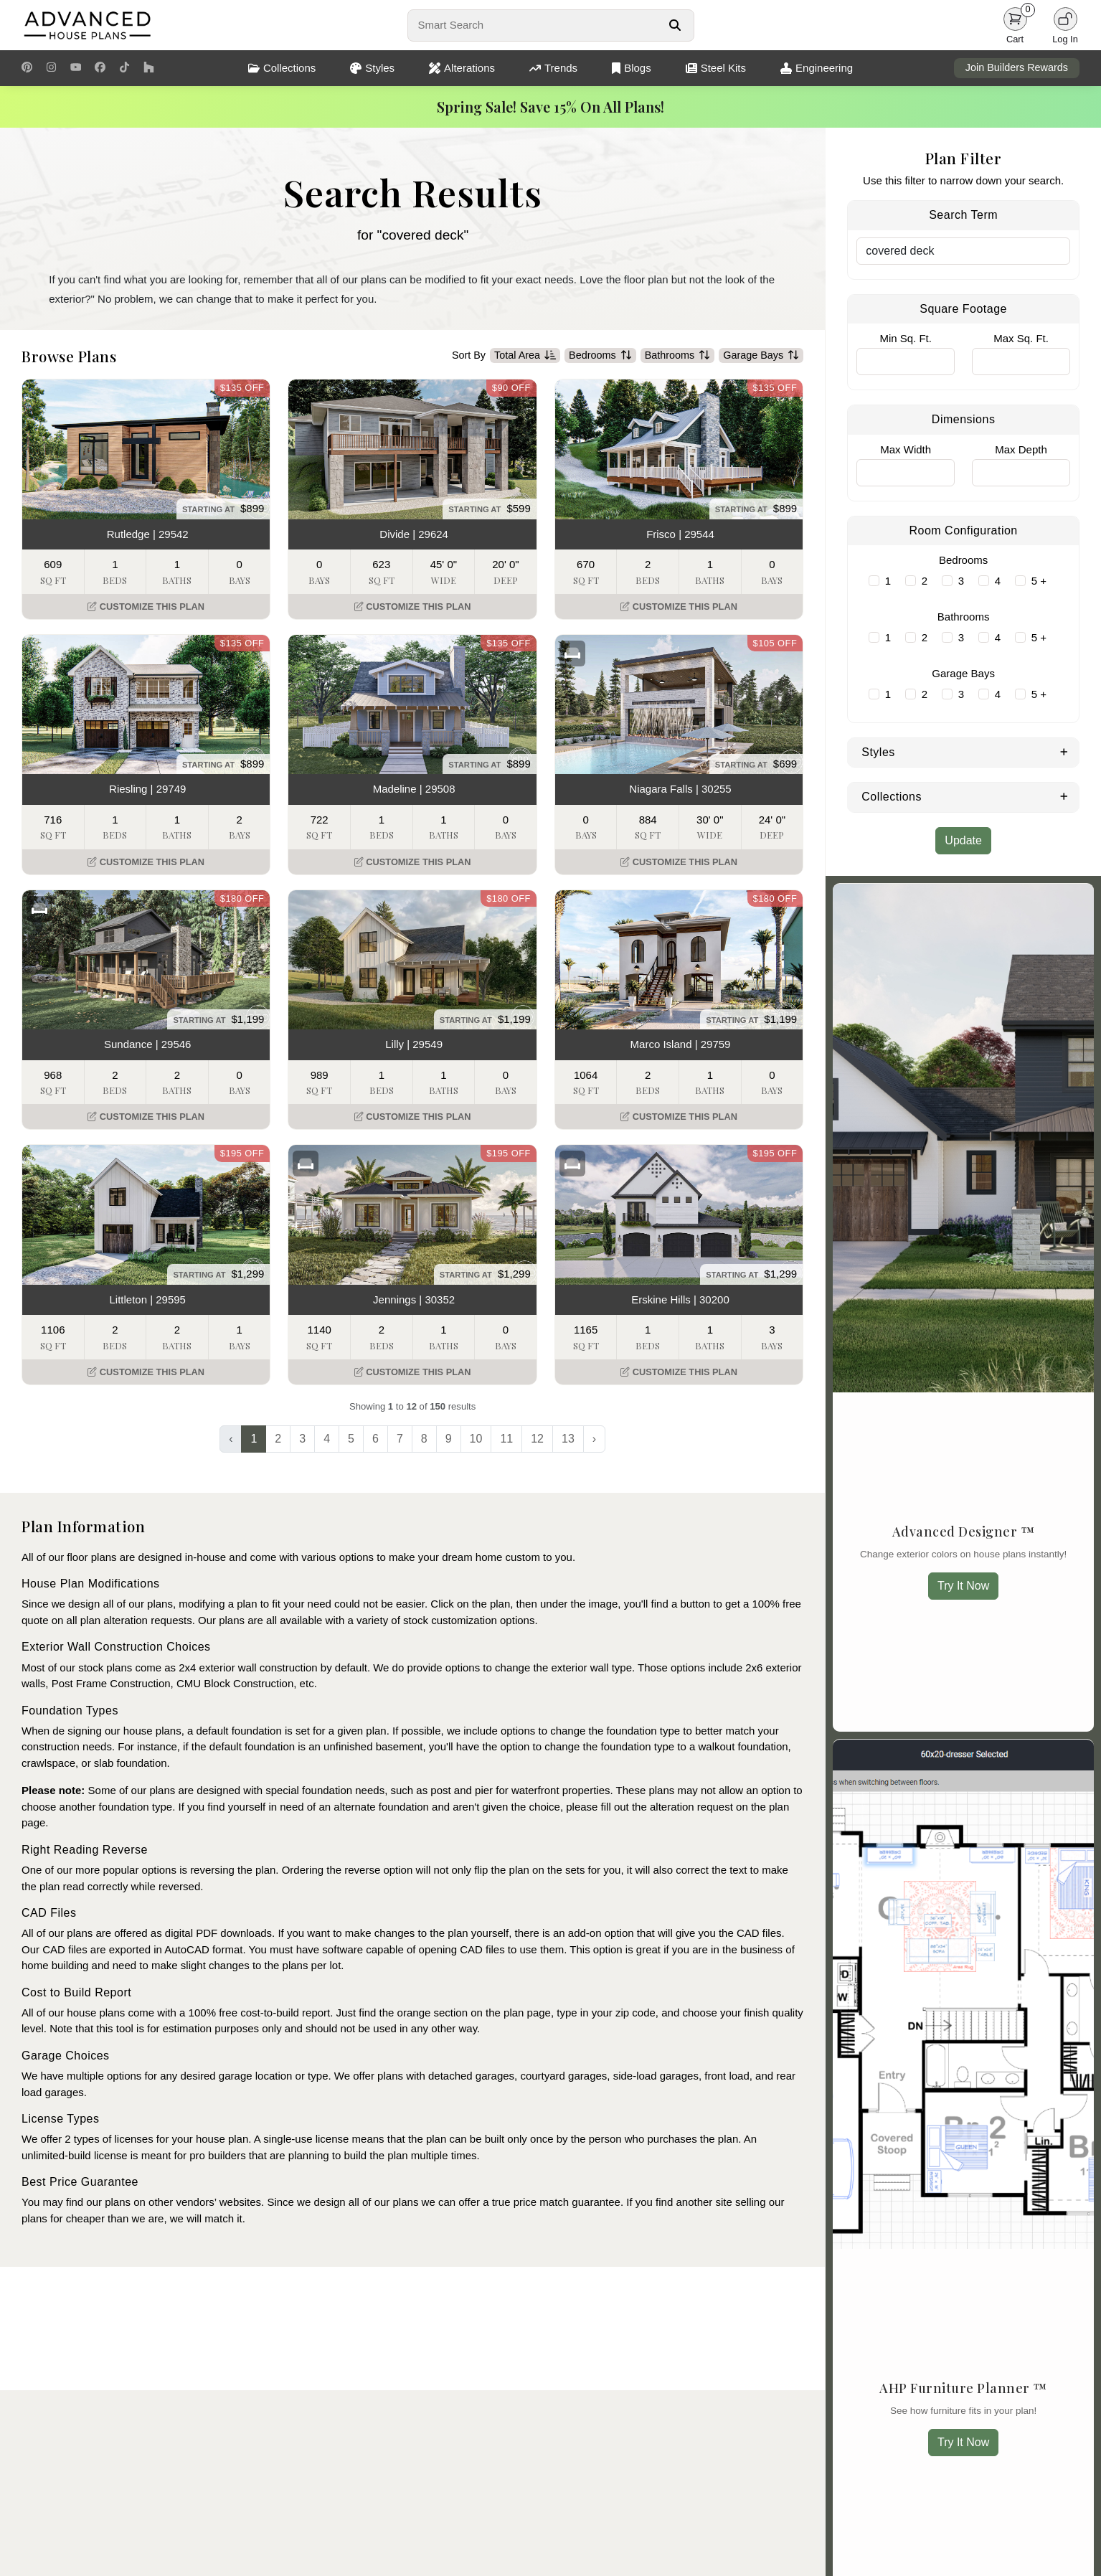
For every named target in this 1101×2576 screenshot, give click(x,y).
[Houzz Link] (148, 68)
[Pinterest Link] (27, 68)
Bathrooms (678, 356)
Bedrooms (600, 356)
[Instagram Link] (51, 68)
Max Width (905, 449)
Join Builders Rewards (1016, 67)
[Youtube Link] (75, 68)
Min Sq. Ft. (905, 338)
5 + (1038, 581)
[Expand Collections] (1064, 795)
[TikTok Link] (124, 68)
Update (963, 840)
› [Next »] (594, 1439)
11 (506, 1439)
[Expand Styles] (1064, 751)
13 (568, 1439)
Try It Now (963, 1586)
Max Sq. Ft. (1021, 338)
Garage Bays (761, 356)
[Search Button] (674, 25)
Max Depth (1021, 449)
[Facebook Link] (100, 68)
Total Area (525, 356)
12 (537, 1439)
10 (476, 1439)
